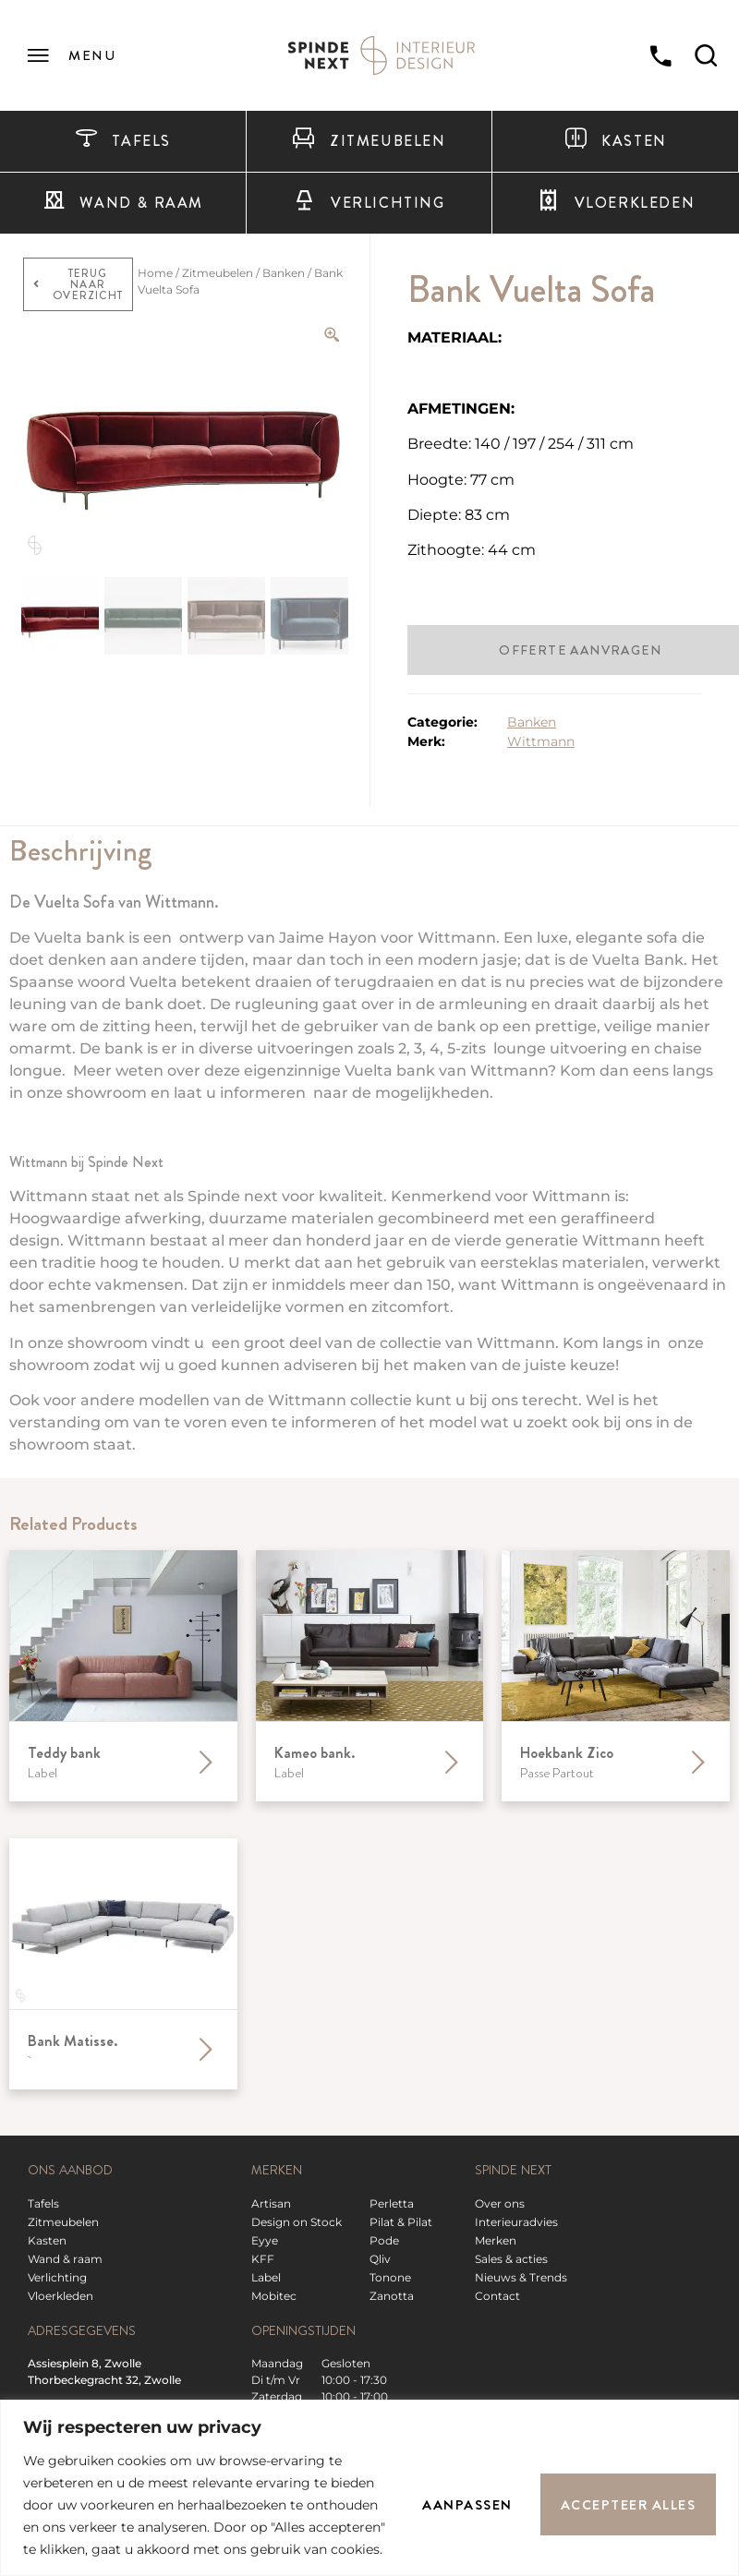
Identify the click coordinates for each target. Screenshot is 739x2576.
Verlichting (368, 203)
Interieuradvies (516, 2222)
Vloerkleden (60, 2296)
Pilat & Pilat (401, 2222)
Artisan (271, 2203)
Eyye (264, 2240)
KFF (262, 2259)
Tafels (123, 141)
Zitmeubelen (368, 141)
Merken (495, 2240)
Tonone (390, 2277)
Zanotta (392, 2296)
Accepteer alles (629, 2505)
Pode (384, 2240)
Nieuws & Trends (521, 2277)
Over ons (500, 2203)
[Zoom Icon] (332, 335)
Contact (497, 2296)
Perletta (392, 2203)
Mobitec (274, 2296)
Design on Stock (296, 2222)
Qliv (380, 2259)
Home (155, 273)
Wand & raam (122, 203)
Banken (283, 273)
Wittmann (541, 741)
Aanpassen (467, 2505)
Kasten (615, 141)
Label (266, 2277)
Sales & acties (511, 2259)
